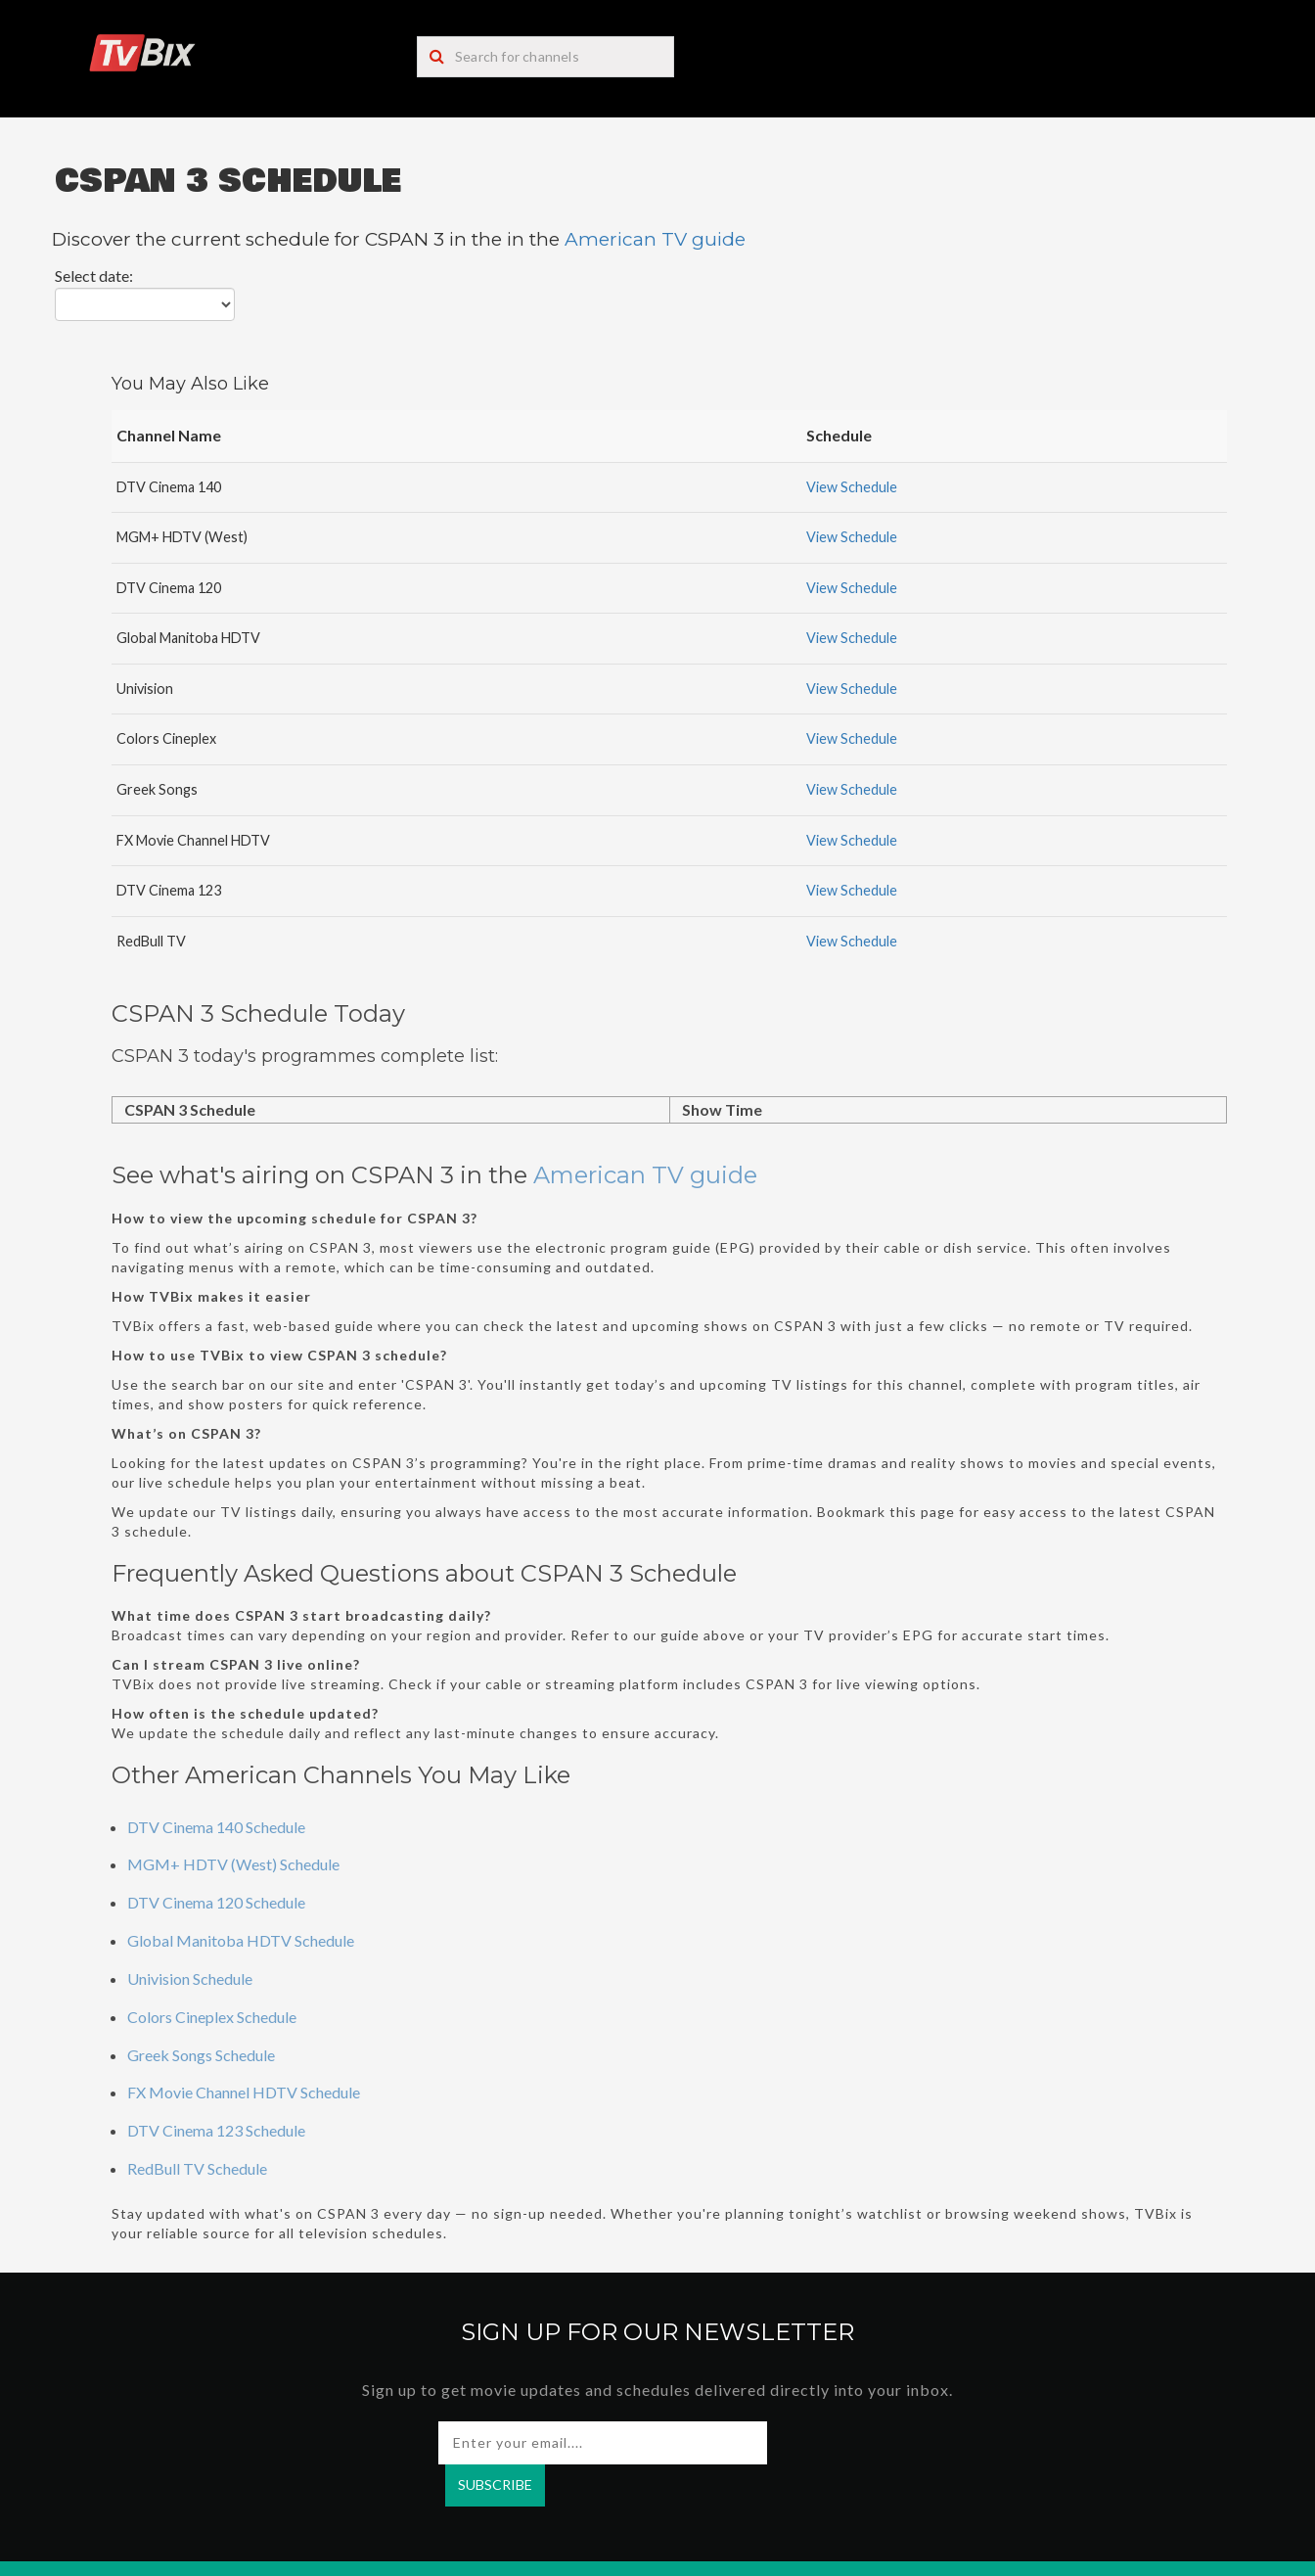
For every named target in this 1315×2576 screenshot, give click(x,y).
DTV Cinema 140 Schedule (216, 1826)
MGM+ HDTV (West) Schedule (233, 1864)
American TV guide (655, 239)
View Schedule (851, 487)
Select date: (94, 275)
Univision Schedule (189, 1978)
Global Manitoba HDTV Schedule (240, 1940)
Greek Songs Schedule (201, 2055)
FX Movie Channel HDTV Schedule (243, 2092)
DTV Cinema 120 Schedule (216, 1902)
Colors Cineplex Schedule (211, 2016)
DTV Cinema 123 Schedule (216, 2130)
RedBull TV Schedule (197, 2168)
